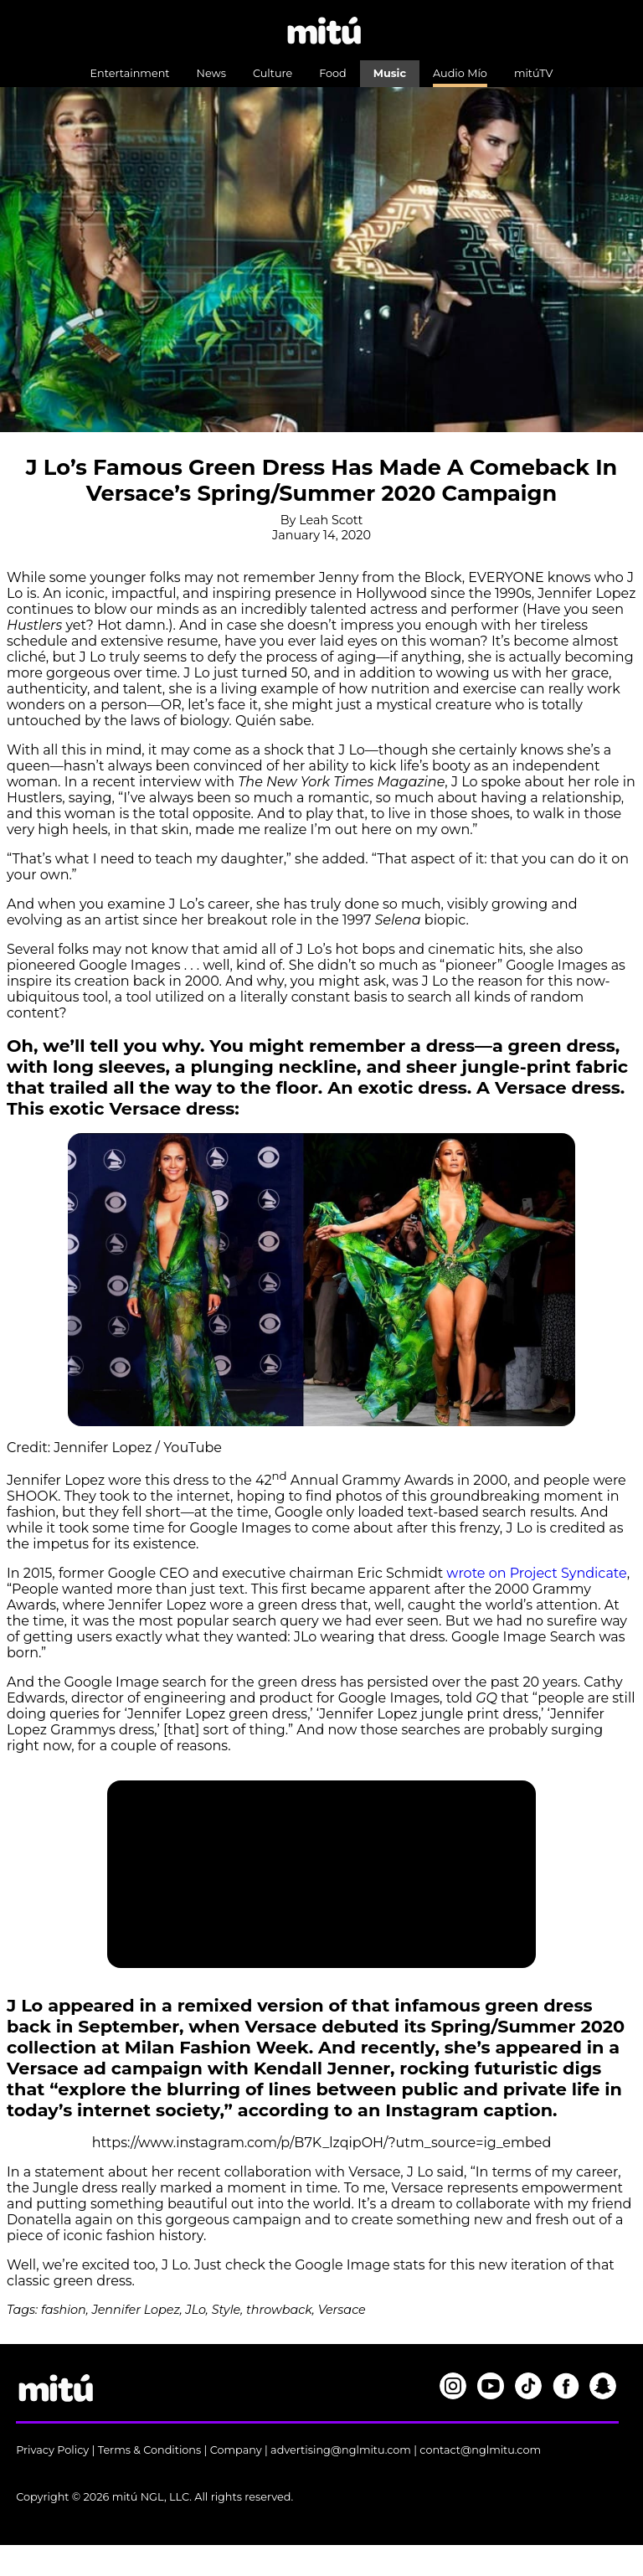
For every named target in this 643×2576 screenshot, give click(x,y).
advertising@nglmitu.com (340, 2450)
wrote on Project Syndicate (536, 1573)
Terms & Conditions (150, 2450)
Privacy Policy (52, 2450)
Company (236, 2450)
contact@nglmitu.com (480, 2450)
